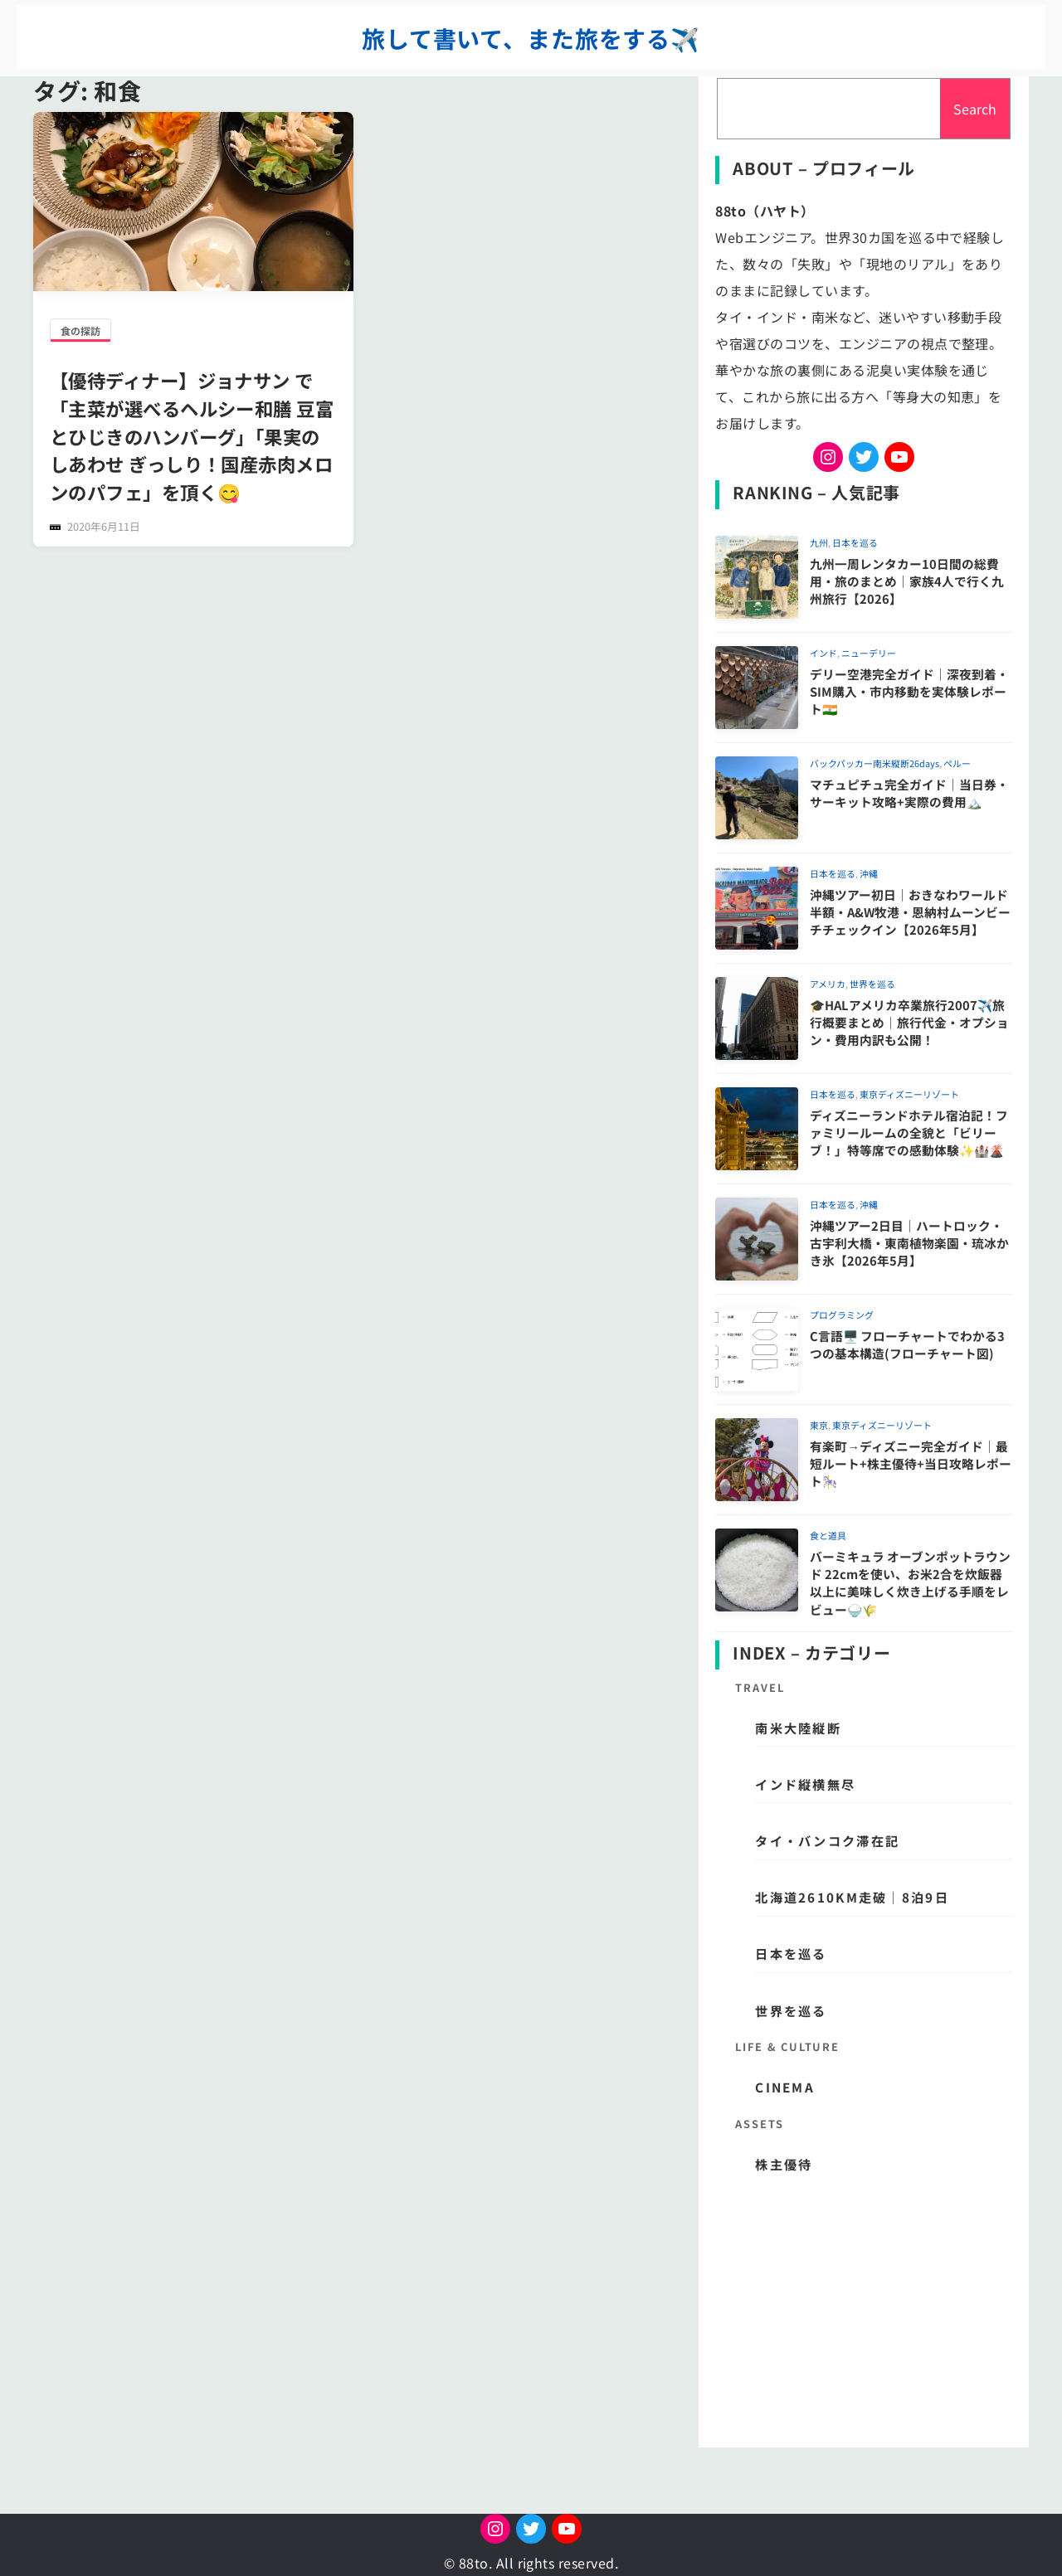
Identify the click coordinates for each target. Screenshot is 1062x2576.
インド (823, 652)
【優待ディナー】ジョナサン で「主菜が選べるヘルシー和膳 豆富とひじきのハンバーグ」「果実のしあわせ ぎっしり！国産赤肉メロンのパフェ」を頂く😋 (192, 436)
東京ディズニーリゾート (909, 1094)
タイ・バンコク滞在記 (827, 1840)
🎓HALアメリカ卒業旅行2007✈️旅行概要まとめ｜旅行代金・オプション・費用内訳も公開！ (909, 1022)
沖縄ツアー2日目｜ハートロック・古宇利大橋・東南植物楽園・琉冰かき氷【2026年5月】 (909, 1243)
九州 (819, 542)
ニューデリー (868, 652)
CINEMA (785, 2087)
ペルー (957, 763)
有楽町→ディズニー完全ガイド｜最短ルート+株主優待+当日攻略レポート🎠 (910, 1463)
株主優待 (783, 2164)
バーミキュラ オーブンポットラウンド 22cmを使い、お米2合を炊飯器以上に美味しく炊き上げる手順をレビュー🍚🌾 (910, 1583)
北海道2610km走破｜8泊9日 (851, 1897)
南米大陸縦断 (798, 1727)
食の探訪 (80, 330)
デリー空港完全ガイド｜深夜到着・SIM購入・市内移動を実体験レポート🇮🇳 (909, 691)
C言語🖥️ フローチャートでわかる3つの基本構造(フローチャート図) (907, 1344)
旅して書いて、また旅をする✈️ (531, 38)
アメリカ (827, 983)
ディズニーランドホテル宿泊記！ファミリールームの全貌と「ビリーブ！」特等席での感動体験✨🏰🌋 (909, 1132)
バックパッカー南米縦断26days (874, 763)
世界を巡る (872, 983)
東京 (819, 1424)
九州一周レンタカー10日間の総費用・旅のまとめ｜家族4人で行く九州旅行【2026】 (907, 581)
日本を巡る (855, 542)
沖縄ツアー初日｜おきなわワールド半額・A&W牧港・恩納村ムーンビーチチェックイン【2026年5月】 (910, 912)
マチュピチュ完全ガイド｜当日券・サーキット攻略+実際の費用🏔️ (909, 792)
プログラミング (842, 1314)
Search (974, 109)
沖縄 (869, 873)
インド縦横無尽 (805, 1784)
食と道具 (828, 1535)
